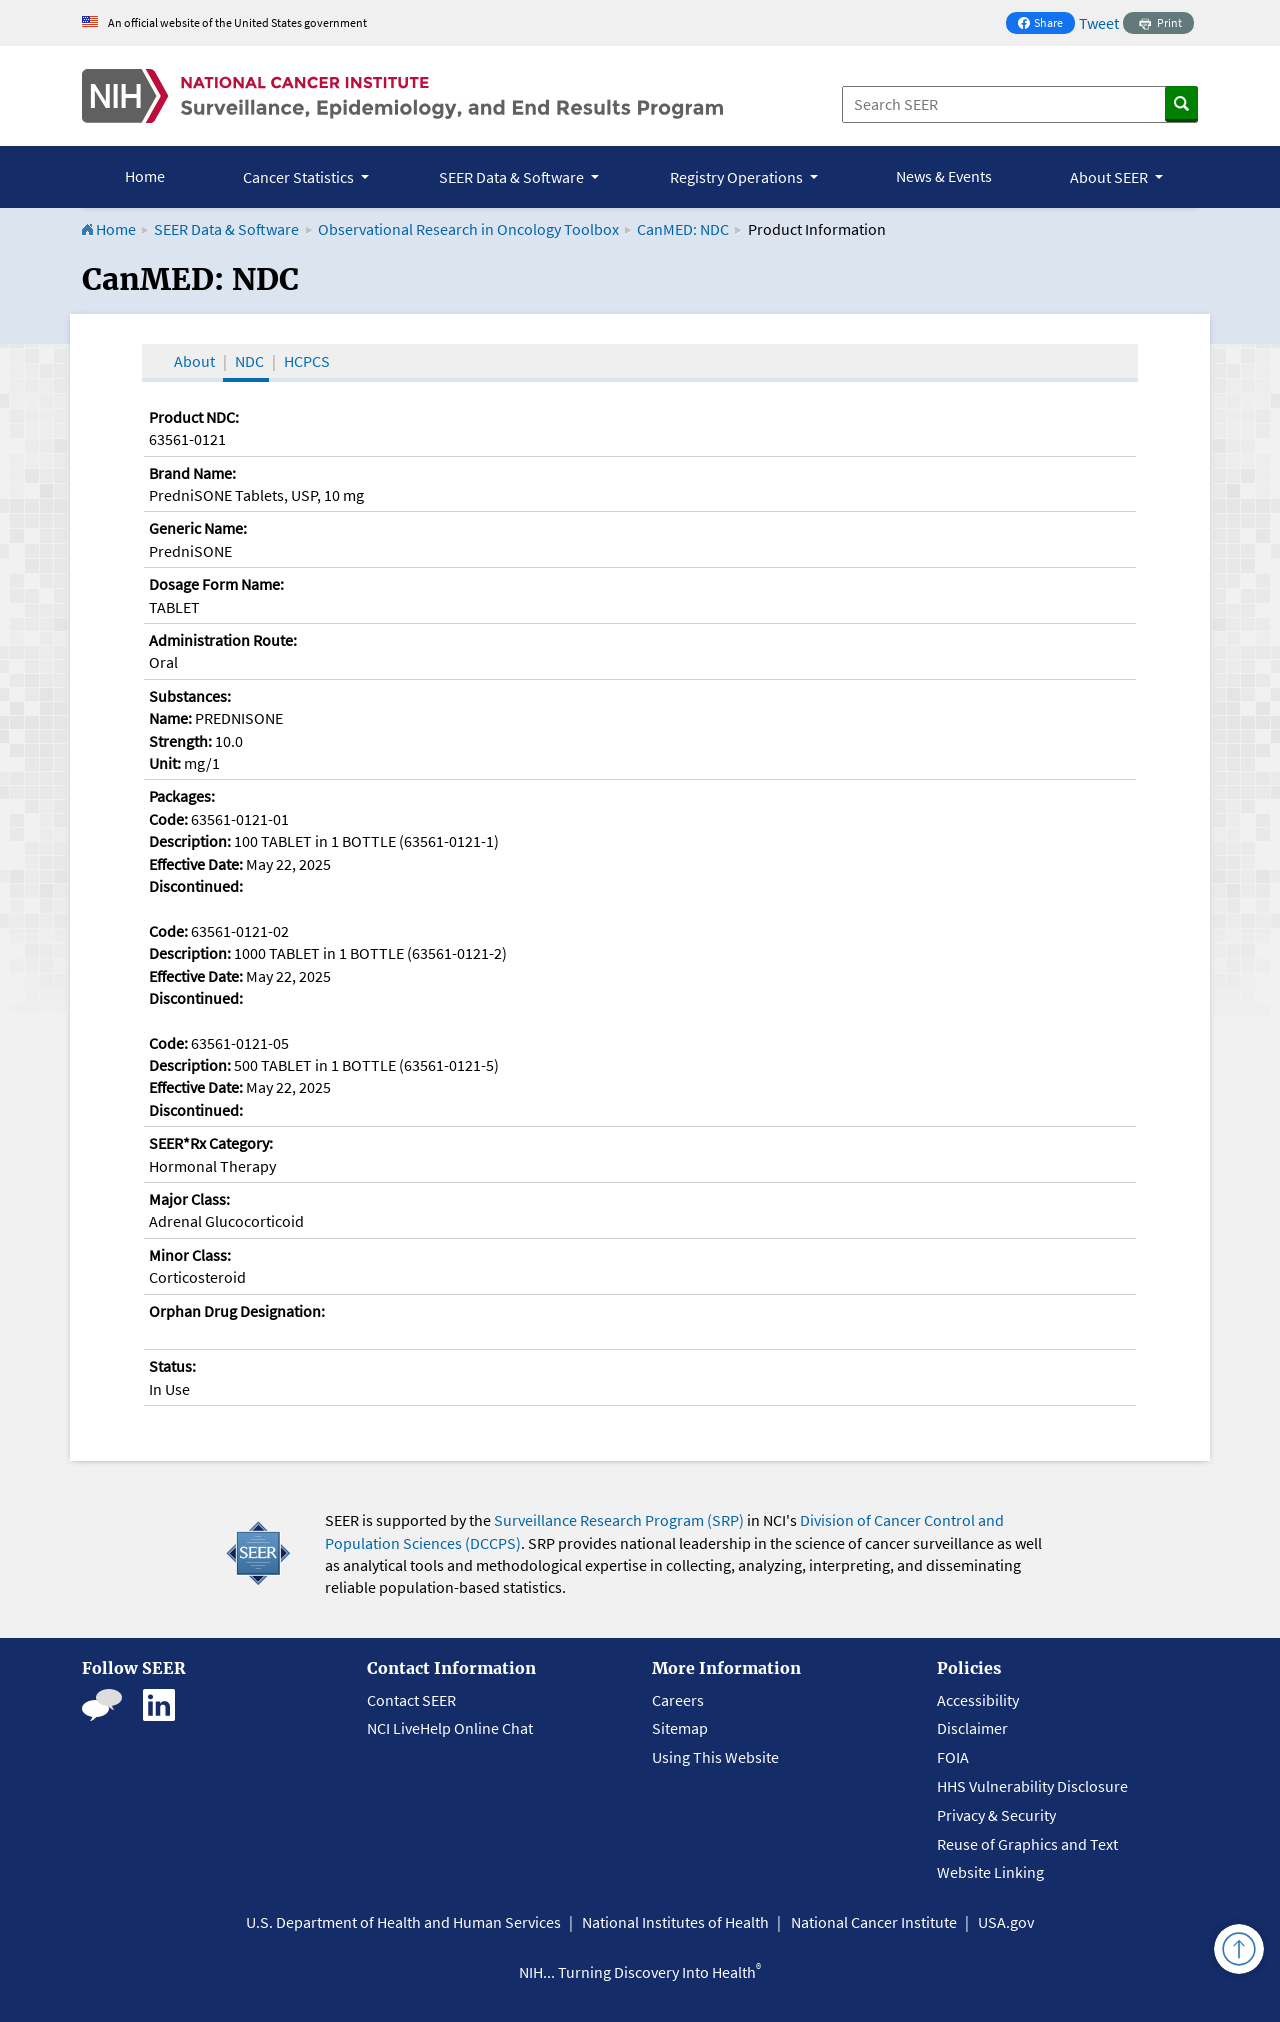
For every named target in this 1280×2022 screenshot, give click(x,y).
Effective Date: (196, 864)
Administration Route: (223, 640)
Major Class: (189, 1199)
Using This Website (715, 1757)
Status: (172, 1366)
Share (1046, 24)
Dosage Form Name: (216, 584)
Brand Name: (192, 473)
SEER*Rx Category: (211, 1143)
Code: (168, 819)
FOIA (953, 1757)
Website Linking (990, 1872)
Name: (170, 718)
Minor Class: (190, 1255)
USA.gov (1006, 1922)
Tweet (1099, 23)
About (194, 361)
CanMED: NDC (683, 229)
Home (145, 176)
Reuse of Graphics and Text (1027, 1844)
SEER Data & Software (226, 229)
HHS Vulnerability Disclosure (1032, 1786)
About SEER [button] (1110, 177)
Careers (678, 1700)
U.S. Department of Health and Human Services (403, 1922)
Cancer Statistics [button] (300, 177)
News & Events (944, 176)
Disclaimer (972, 1728)
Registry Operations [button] (738, 177)
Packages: (182, 796)
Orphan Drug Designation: (237, 1311)
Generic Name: (198, 528)
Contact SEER (411, 1700)
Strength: (180, 741)
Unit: (165, 763)
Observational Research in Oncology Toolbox (468, 229)
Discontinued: (196, 886)
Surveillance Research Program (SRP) (619, 1520)
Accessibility (978, 1700)
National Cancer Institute (874, 1922)
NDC (249, 361)
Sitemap (680, 1728)
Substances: (190, 696)
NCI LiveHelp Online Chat (450, 1728)
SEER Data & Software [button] (513, 177)
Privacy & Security (996, 1815)
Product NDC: (194, 417)
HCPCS (307, 361)
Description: (190, 841)
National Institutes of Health (675, 1922)
